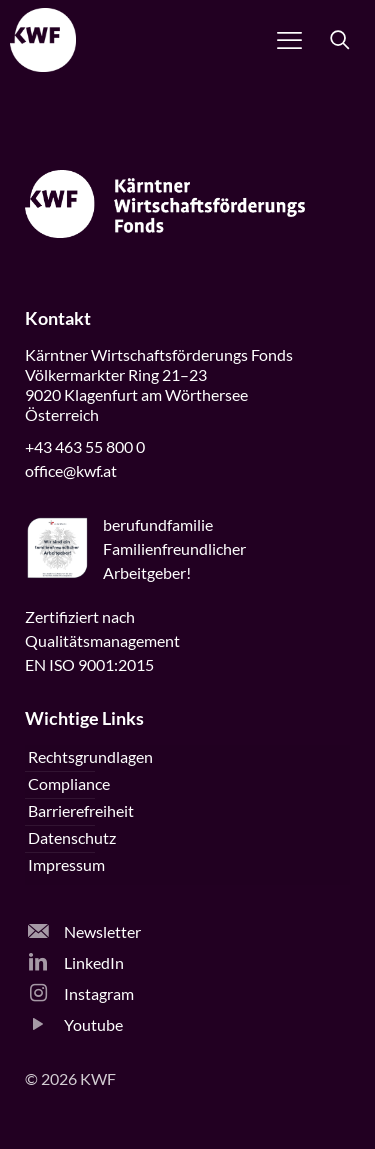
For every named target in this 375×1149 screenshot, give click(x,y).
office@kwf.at (71, 470)
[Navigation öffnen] (289, 40)
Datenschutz (72, 837)
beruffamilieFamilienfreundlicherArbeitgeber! (174, 548)
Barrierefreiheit (81, 810)
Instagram (81, 993)
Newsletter (84, 931)
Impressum (66, 864)
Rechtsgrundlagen (90, 756)
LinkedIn (76, 962)
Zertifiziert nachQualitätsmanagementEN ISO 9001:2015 (102, 640)
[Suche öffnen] (340, 40)
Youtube (75, 1024)
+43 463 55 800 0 (85, 446)
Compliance (69, 783)
